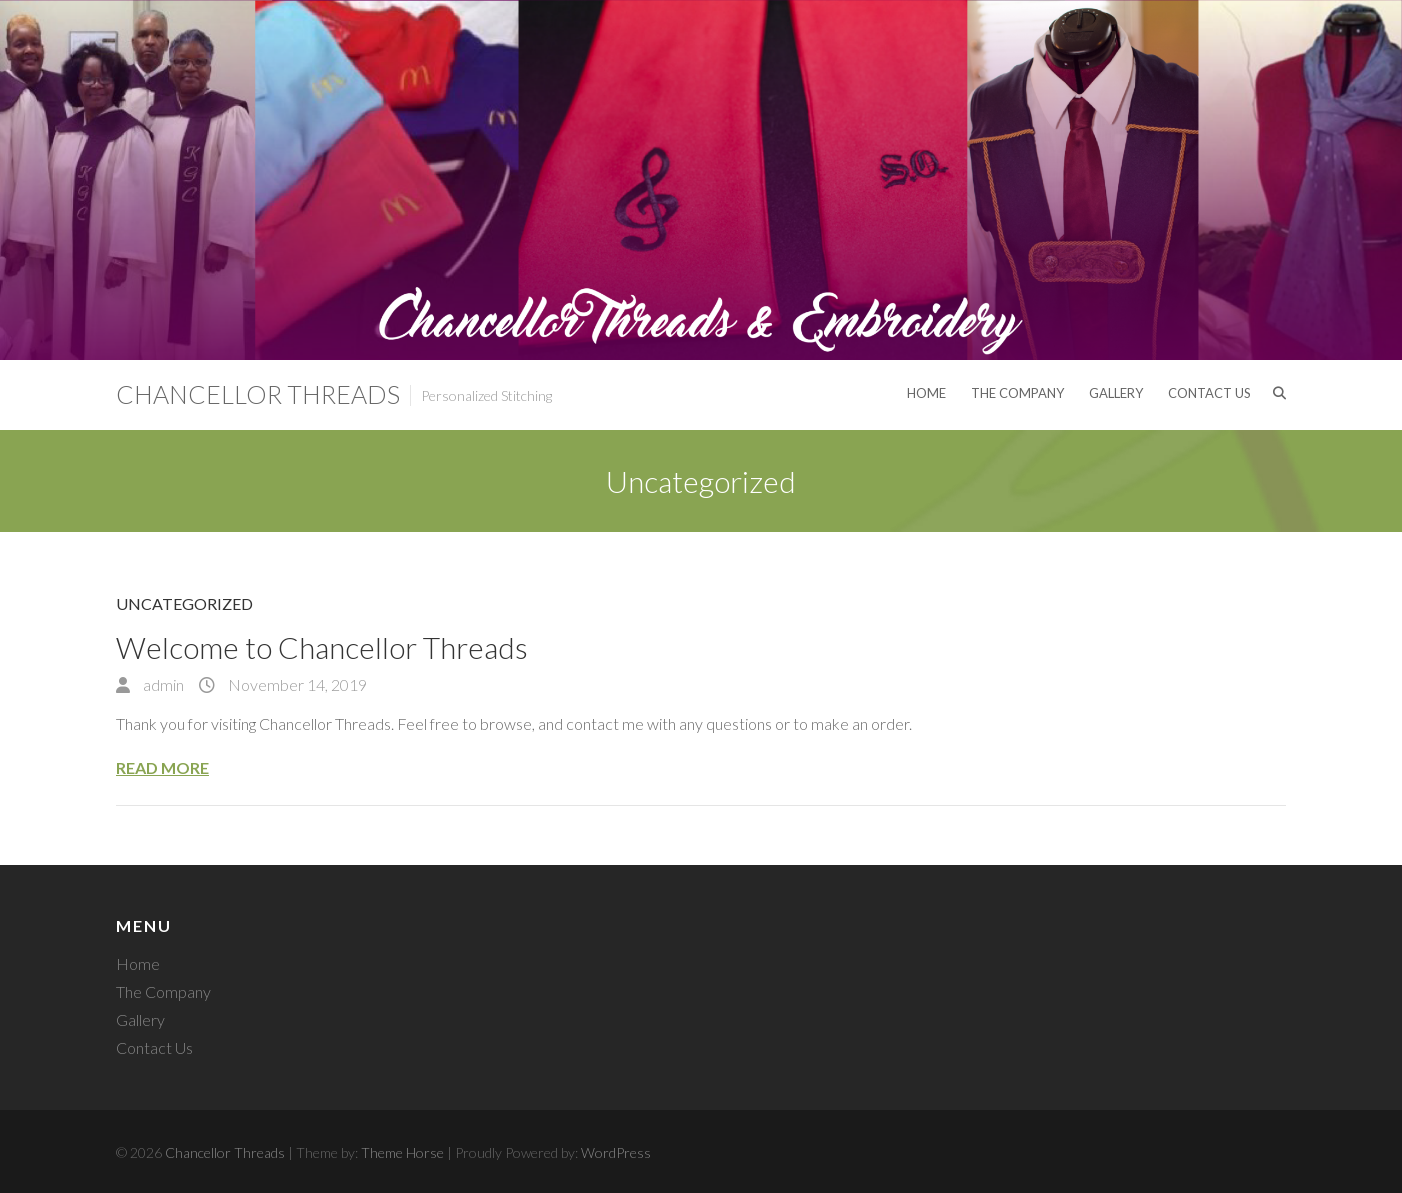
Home (926, 393)
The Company (1017, 393)
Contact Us (1209, 393)
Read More (162, 767)
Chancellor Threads (258, 394)
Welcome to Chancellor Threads (322, 647)
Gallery (1116, 393)
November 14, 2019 (296, 684)
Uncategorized (184, 603)
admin (162, 684)
